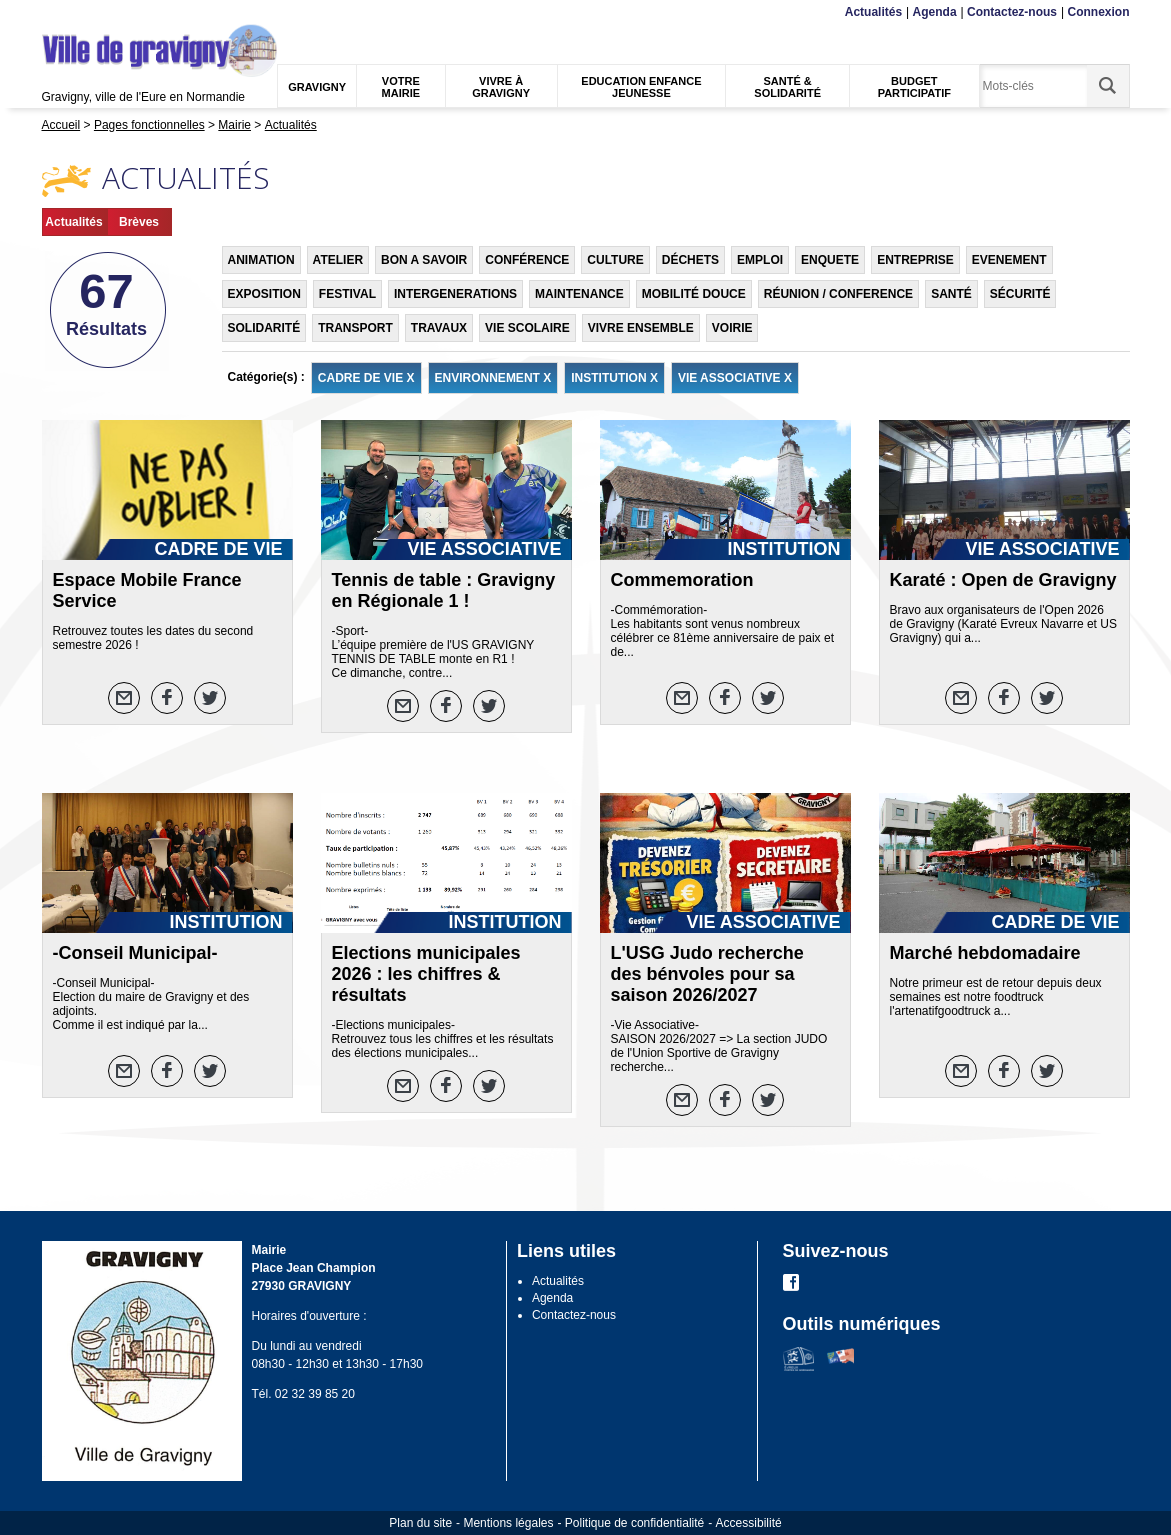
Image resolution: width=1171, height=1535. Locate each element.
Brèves (139, 222)
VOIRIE (732, 328)
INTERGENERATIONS (455, 294)
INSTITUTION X (614, 378)
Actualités (873, 12)
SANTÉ (951, 294)
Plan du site (420, 1523)
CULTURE (615, 260)
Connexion (1099, 12)
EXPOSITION (264, 294)
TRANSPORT (355, 328)
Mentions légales (508, 1523)
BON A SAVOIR (424, 260)
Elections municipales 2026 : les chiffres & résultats (426, 974)
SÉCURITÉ (1020, 294)
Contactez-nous (1012, 12)
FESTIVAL (347, 294)
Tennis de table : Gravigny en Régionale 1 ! (444, 590)
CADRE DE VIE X (366, 378)
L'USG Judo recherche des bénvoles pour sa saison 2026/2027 (707, 974)
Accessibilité (749, 1523)
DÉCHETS (690, 260)
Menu (54, 12)
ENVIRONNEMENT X (493, 378)
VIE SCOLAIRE (527, 328)
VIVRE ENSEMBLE (641, 328)
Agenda (935, 12)
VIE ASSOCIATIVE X (735, 378)
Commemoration (682, 580)
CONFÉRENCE (527, 260)
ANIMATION (261, 260)
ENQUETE (830, 260)
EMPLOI (760, 260)
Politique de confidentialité (634, 1523)
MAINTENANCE (579, 294)
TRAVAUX (439, 328)
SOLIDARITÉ (264, 328)
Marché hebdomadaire (985, 953)
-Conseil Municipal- (135, 953)
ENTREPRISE (915, 260)
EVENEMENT (1009, 260)
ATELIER (338, 260)
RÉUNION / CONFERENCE (838, 294)
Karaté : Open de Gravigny (1003, 580)
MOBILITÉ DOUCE (694, 294)
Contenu (89, 12)
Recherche (135, 12)
